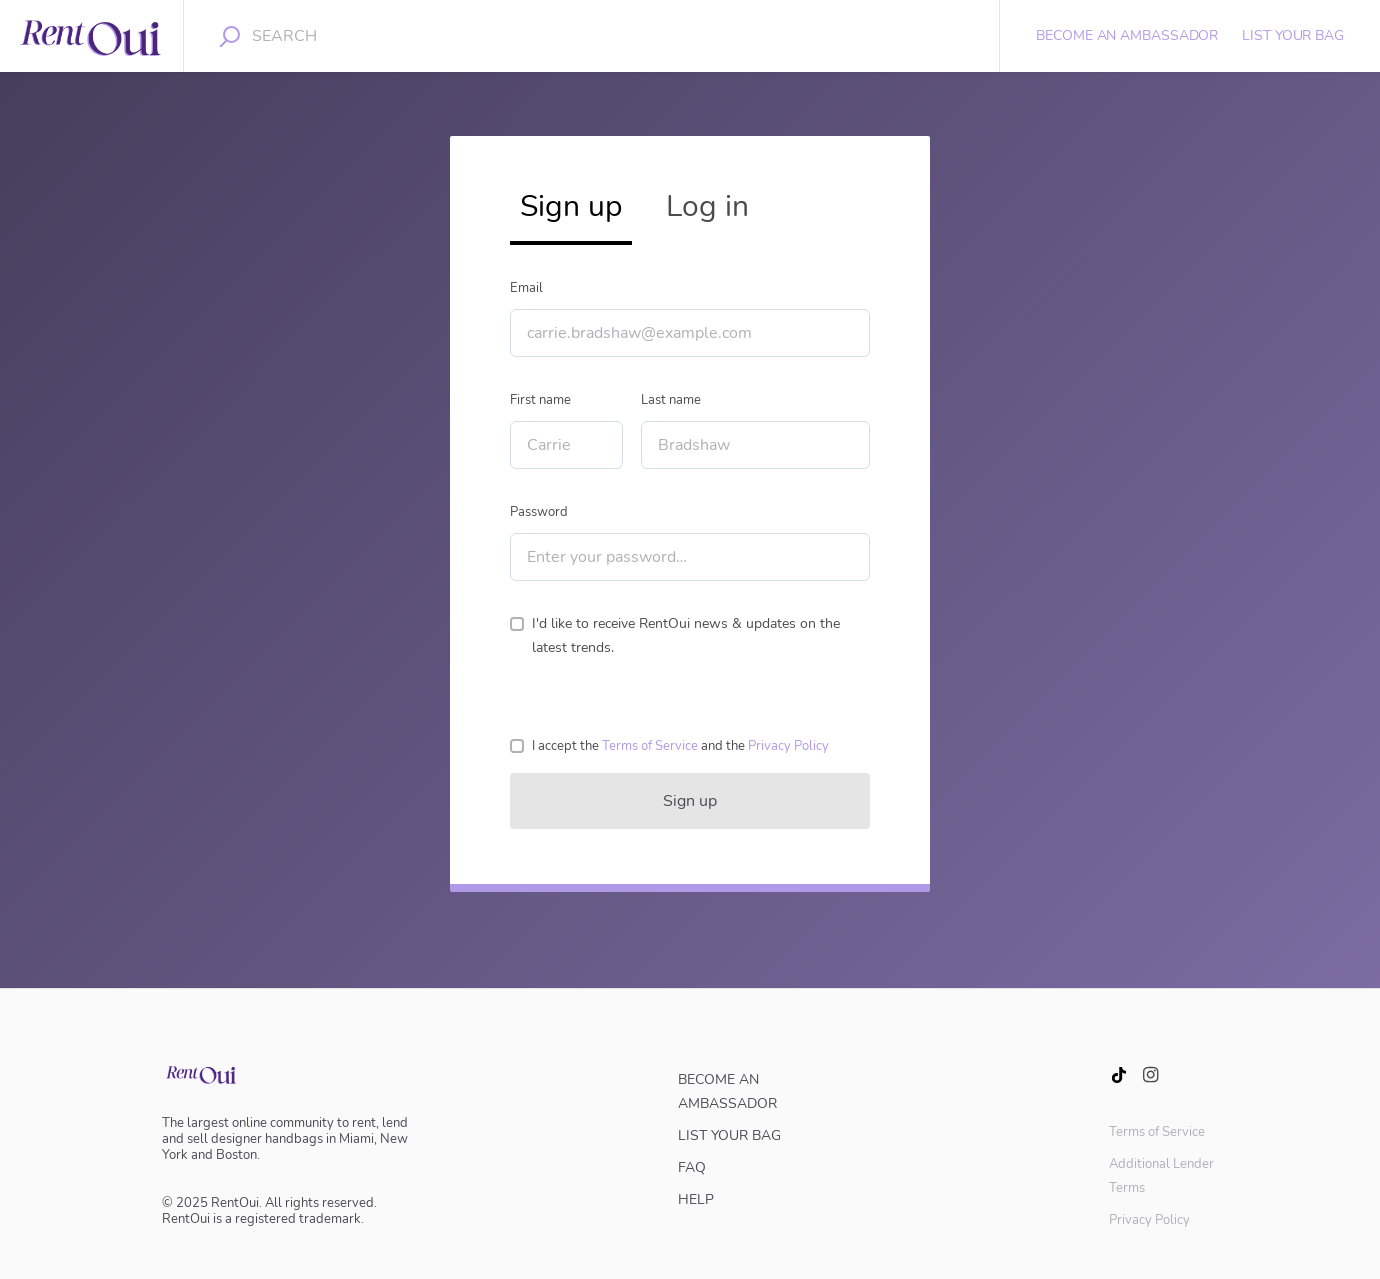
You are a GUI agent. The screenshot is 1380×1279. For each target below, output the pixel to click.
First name (540, 400)
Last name (671, 400)
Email (526, 288)
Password (539, 512)
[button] (650, 746)
